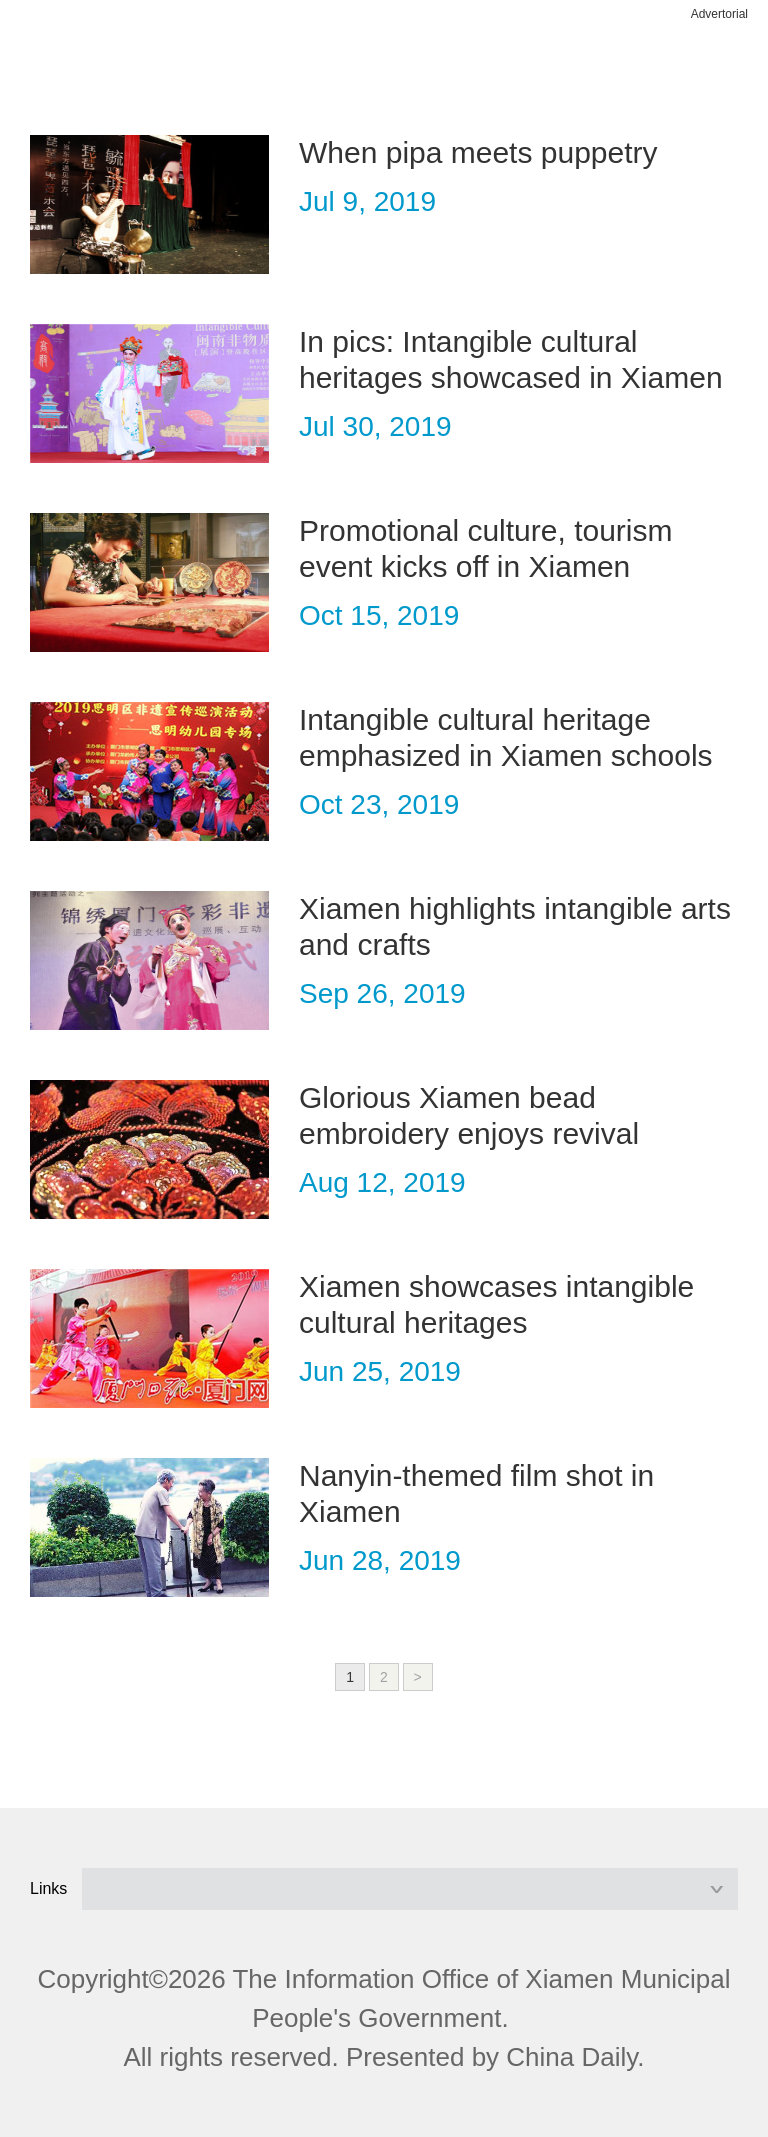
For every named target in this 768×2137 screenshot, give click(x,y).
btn (700, 67)
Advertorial (719, 14)
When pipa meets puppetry (478, 152)
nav (67, 67)
